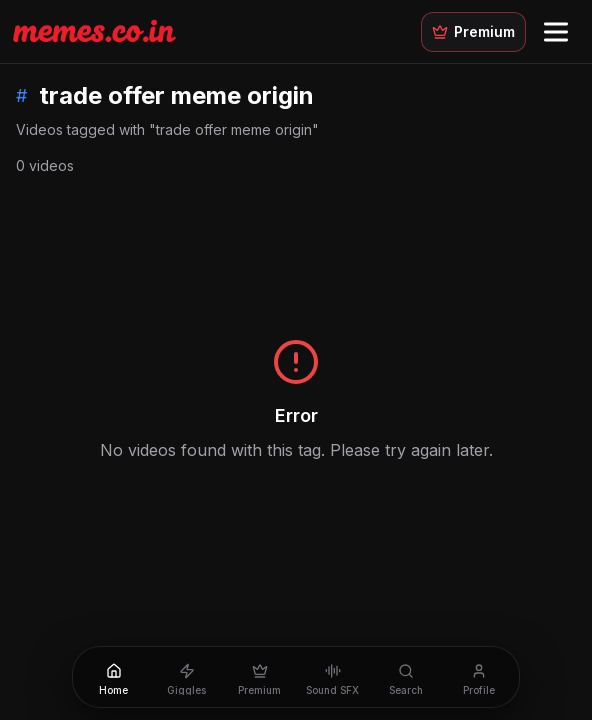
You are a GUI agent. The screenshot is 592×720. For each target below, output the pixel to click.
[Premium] (259, 677)
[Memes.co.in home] (94, 31)
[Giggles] (186, 677)
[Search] (405, 677)
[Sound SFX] (332, 677)
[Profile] (478, 677)
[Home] (113, 677)
